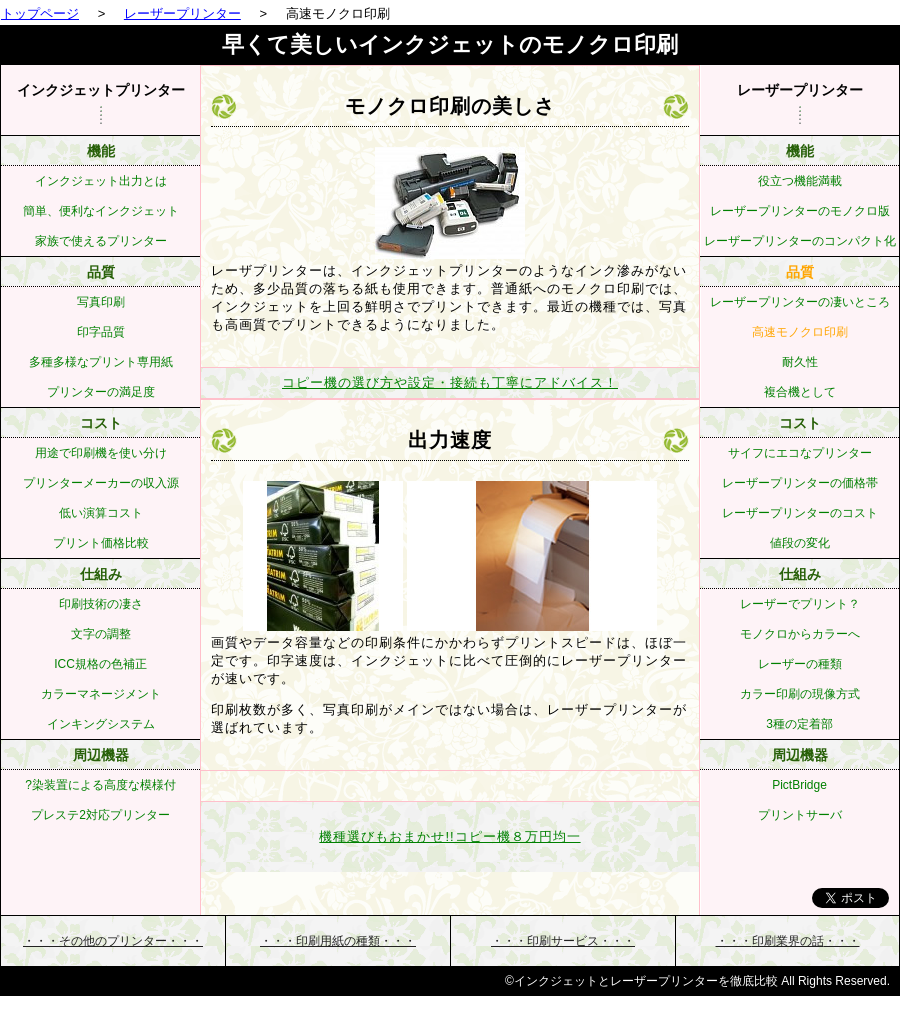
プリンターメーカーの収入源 (101, 483)
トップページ (40, 13)
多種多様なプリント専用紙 (101, 362)
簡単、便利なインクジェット (101, 211)
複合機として (800, 392)
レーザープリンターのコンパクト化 (800, 241)
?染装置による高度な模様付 (100, 785)
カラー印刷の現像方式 (800, 694)
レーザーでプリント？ (800, 604)
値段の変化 (800, 543)
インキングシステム (101, 724)
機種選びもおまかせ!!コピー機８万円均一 (449, 836)
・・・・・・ (113, 941)
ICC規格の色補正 (100, 664)
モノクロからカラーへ (800, 634)
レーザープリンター (182, 13)
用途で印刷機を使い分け (101, 453)
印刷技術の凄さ (101, 604)
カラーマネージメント (101, 694)
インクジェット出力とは (101, 181)
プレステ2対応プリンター (100, 815)
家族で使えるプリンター (101, 241)
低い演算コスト (101, 513)
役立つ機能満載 (800, 181)
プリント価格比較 (101, 543)
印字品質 (101, 332)
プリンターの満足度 (101, 392)
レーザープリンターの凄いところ (800, 302)
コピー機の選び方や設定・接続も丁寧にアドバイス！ (450, 382)
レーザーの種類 (800, 664)
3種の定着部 (799, 724)
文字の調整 (101, 634)
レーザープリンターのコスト (800, 513)
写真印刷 (101, 302)
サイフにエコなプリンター (800, 453)
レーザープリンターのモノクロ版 (800, 211)
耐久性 (800, 362)
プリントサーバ (800, 815)
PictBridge (799, 785)
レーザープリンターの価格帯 (800, 483)
